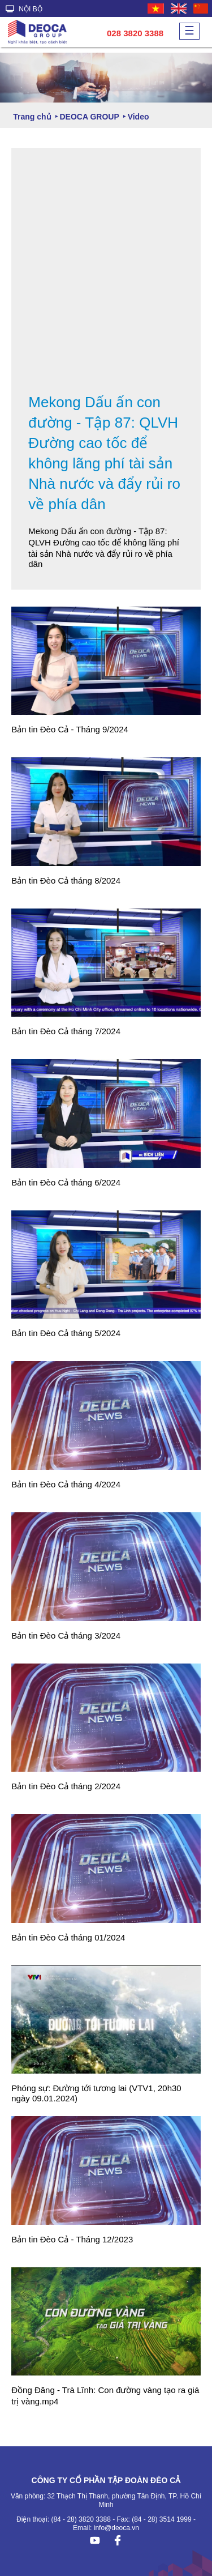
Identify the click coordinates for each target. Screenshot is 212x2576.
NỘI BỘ (24, 9)
